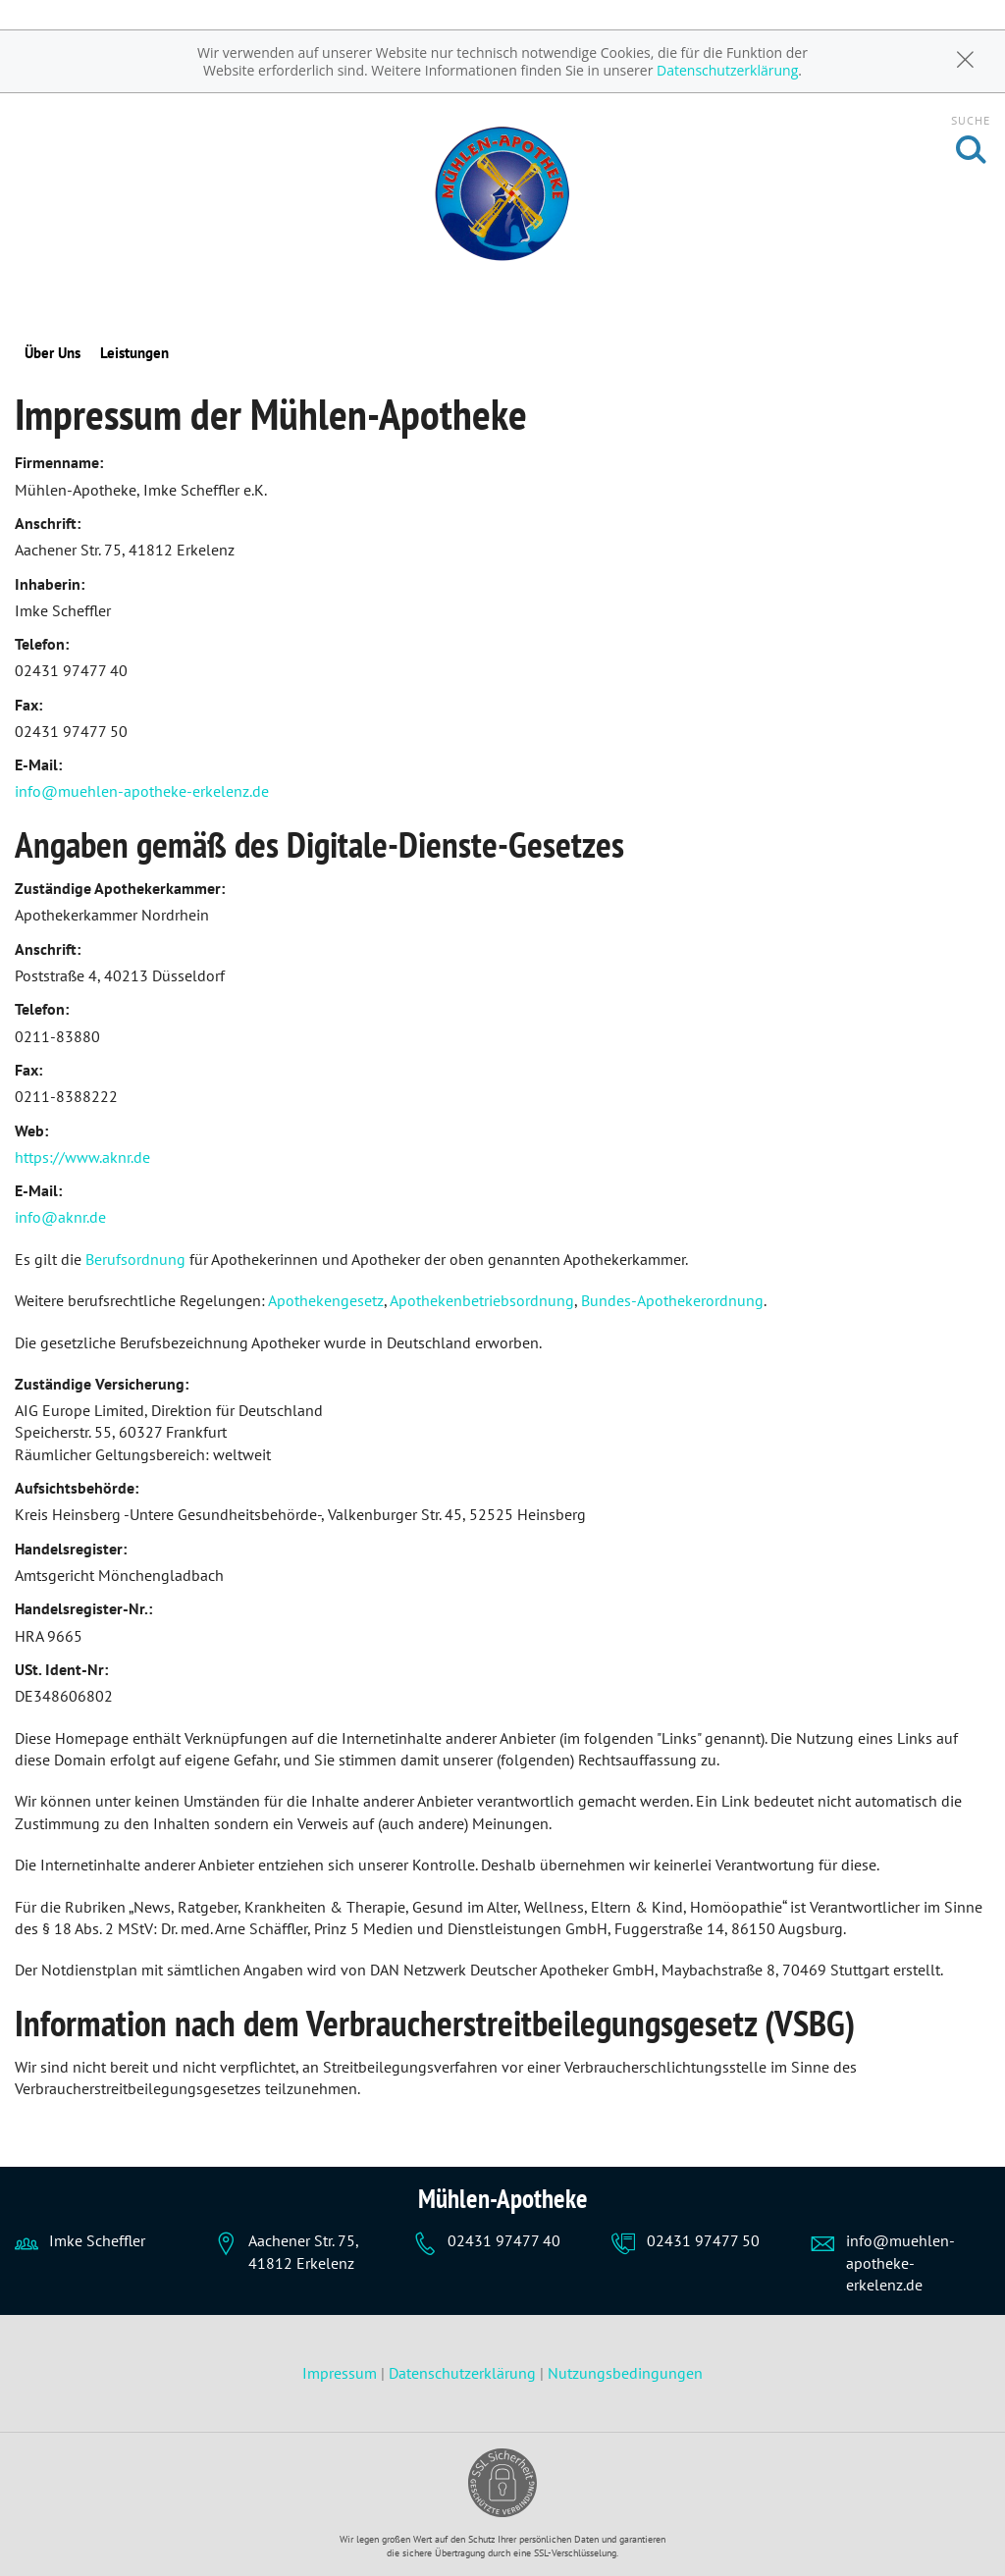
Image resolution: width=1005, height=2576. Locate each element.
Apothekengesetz (326, 1300)
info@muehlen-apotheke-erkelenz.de (142, 791)
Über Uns (52, 352)
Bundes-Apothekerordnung (672, 1300)
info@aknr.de (60, 1217)
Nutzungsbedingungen (625, 2373)
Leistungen (134, 352)
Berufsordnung (135, 1259)
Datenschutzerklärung (727, 70)
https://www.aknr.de (82, 1157)
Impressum (341, 2373)
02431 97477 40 (504, 2240)
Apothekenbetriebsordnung (482, 1300)
